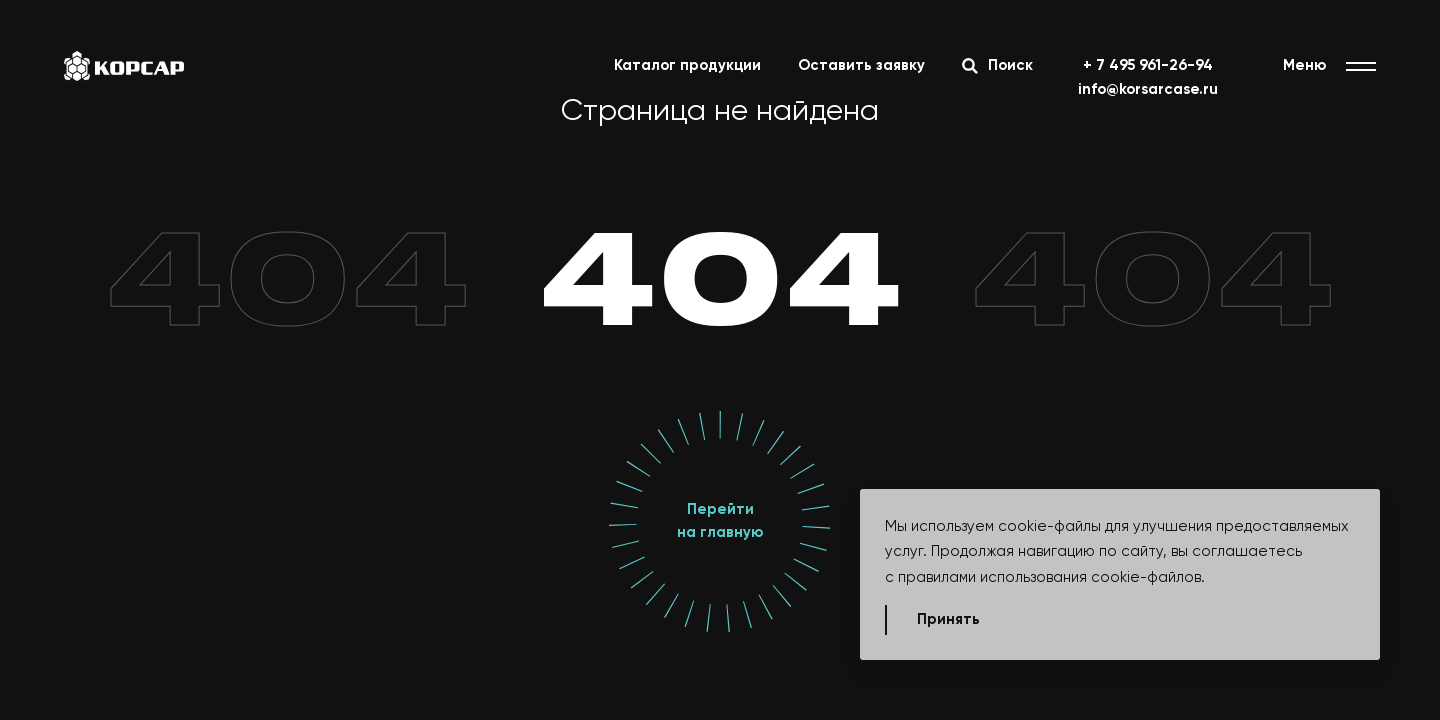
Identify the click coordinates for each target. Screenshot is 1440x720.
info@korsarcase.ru (1148, 89)
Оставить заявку (861, 65)
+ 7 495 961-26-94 (1148, 65)
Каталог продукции (687, 65)
